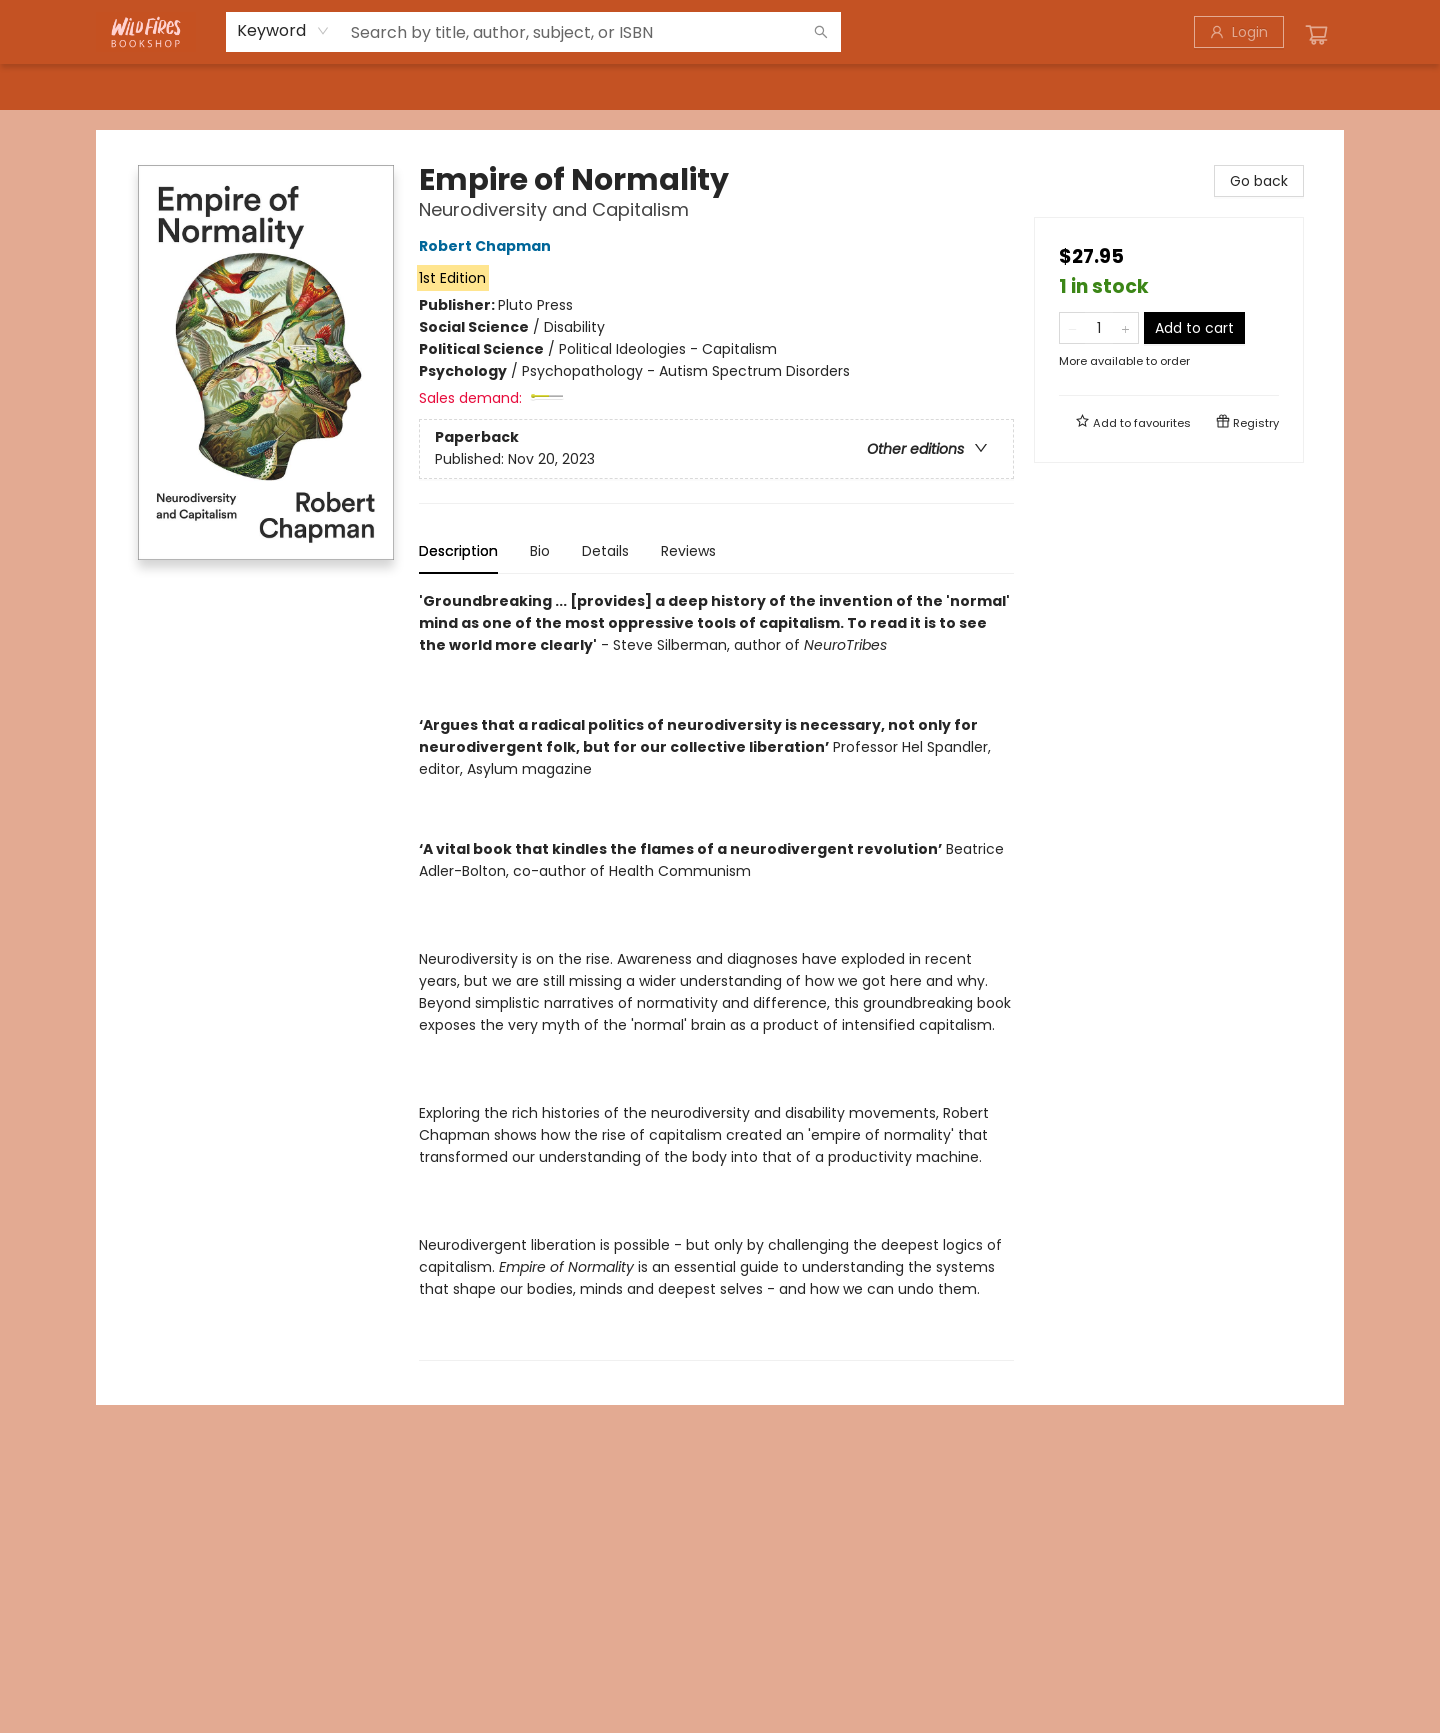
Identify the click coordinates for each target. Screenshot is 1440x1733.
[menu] (720, 87)
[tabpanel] (716, 975)
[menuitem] (137, 87)
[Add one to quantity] (1125, 328)
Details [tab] (605, 551)
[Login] (1239, 32)
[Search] (821, 32)
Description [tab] (458, 551)
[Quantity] (1099, 328)
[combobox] (283, 31)
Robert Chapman (488, 246)
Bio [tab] (540, 551)
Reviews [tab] (688, 551)
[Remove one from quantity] (1072, 328)
